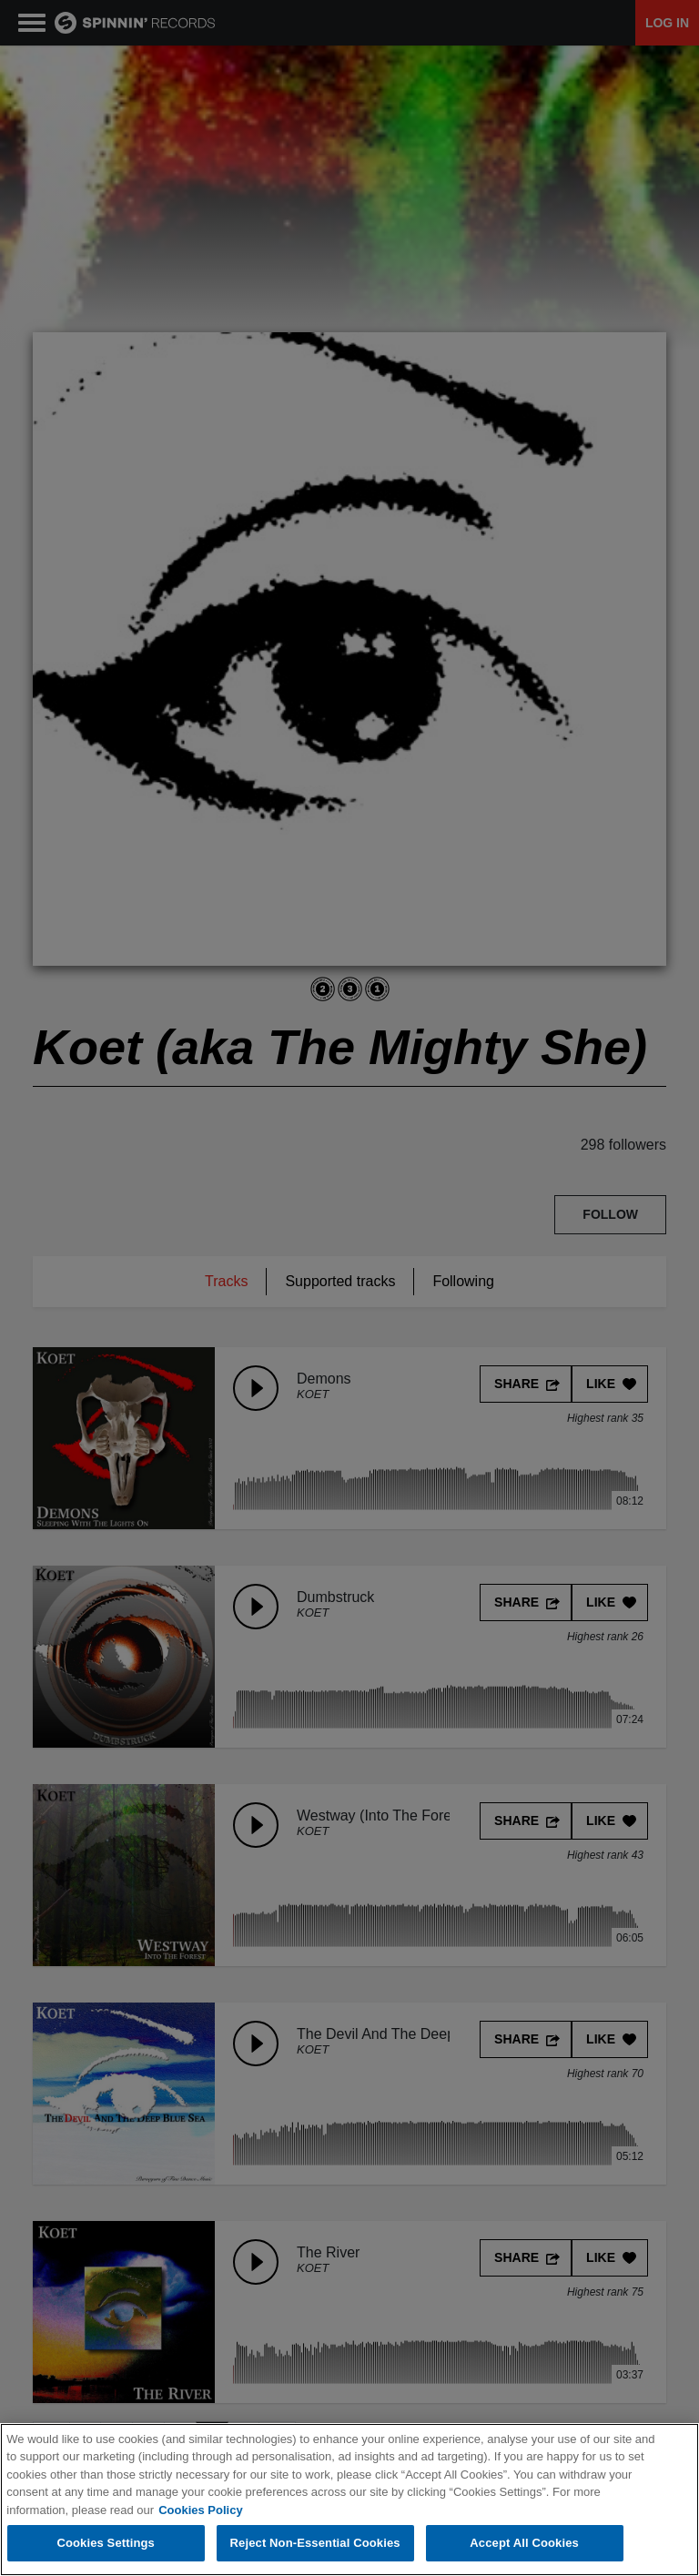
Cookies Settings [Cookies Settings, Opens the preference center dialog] (105, 2544)
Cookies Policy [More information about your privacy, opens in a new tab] (200, 2510)
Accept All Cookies (524, 2544)
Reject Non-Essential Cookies (315, 2544)
